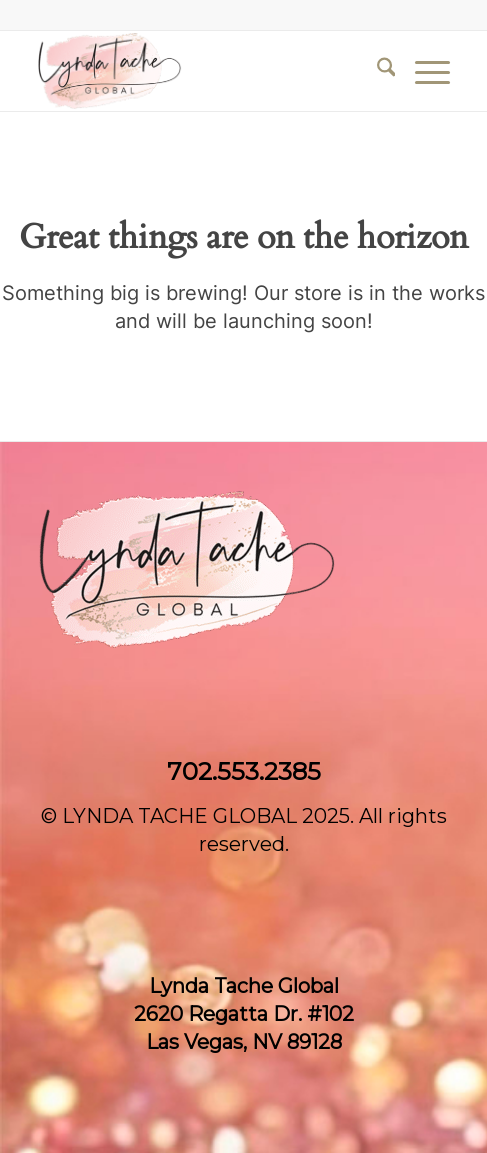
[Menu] (422, 71)
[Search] (376, 71)
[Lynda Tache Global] (202, 71)
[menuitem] (376, 71)
